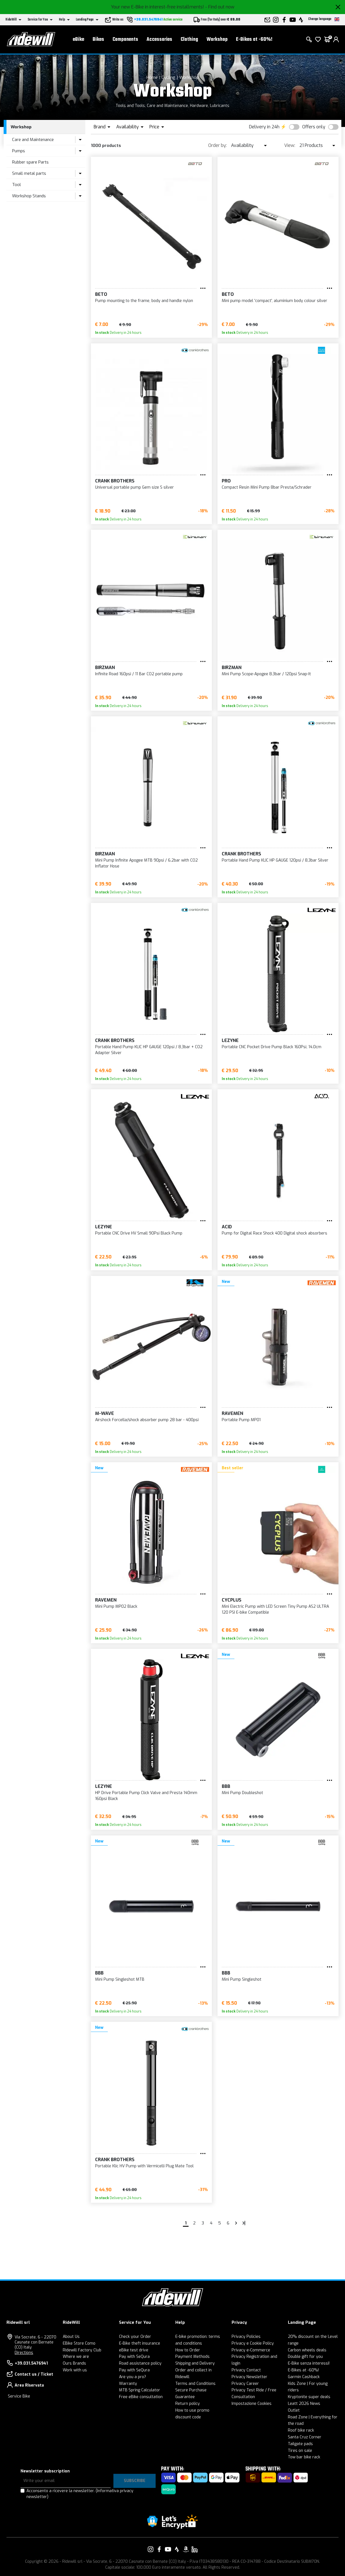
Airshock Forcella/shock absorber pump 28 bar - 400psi (147, 1420)
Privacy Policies (246, 2336)
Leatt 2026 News (304, 2403)
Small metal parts (29, 173)
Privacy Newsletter (249, 2377)
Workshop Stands (29, 196)
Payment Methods (192, 2356)
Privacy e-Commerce (251, 2350)
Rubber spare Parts (30, 162)
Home (152, 77)
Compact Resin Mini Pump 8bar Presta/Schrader (267, 487)
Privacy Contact (246, 2370)
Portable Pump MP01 (241, 1420)
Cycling (168, 77)
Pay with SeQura (134, 2356)
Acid (227, 1227)
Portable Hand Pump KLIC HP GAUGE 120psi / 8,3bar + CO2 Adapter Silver (149, 1050)
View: (289, 145)
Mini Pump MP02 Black (116, 1606)
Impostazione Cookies (252, 2403)
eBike (78, 39)
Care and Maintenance (33, 139)
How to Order (187, 2350)
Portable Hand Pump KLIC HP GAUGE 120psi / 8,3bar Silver (275, 860)
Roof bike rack (301, 2430)
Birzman (105, 667)
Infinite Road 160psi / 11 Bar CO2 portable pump (139, 674)
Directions (24, 2352)
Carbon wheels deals (307, 2350)
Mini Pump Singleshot (241, 1979)
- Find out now (219, 7)
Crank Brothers (115, 481)
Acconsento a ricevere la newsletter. (79, 2493)
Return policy (187, 2403)
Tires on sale (300, 2450)
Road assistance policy (140, 2363)
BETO (101, 294)
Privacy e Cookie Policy (253, 2343)
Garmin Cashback (304, 2377)
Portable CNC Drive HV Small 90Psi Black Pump (138, 1233)
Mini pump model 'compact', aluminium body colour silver (274, 300)
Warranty (128, 2383)
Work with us (75, 2370)
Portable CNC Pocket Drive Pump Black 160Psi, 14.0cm (271, 1047)
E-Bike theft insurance (139, 2343)
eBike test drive (133, 2350)
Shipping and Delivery (195, 2363)
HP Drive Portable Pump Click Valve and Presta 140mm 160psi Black (146, 1795)
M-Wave (104, 1413)
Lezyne (230, 1040)
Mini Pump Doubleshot (242, 1792)
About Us (71, 2336)
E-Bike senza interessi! (309, 2363)
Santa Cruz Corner (304, 2437)
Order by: (217, 145)
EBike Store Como (79, 2343)
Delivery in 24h (264, 127)
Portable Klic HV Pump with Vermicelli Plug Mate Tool (144, 2166)
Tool (16, 184)
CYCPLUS (231, 1600)
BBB (226, 1786)
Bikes (98, 39)
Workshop (217, 39)
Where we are (76, 2356)
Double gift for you (305, 2356)
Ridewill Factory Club (82, 2350)
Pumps (18, 151)
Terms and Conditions (195, 2383)
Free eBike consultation (141, 2397)
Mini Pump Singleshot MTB (119, 1979)
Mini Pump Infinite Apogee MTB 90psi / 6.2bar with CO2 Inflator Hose (146, 863)
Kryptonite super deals (309, 2397)
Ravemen (232, 1413)
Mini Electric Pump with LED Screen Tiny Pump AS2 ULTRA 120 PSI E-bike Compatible (275, 1609)
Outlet (294, 2410)
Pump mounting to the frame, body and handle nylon (144, 300)
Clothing (189, 39)
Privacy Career (245, 2383)
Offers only (313, 127)
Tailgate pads (300, 2444)
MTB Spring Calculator (139, 2390)
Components (125, 39)
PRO (226, 481)
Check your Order (135, 2336)
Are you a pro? (132, 2377)
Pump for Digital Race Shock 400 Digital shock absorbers (274, 1233)
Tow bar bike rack (304, 2457)
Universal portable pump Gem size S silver (134, 487)
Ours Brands (74, 2363)
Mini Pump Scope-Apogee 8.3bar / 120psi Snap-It (266, 674)
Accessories (159, 39)
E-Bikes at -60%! (254, 39)
